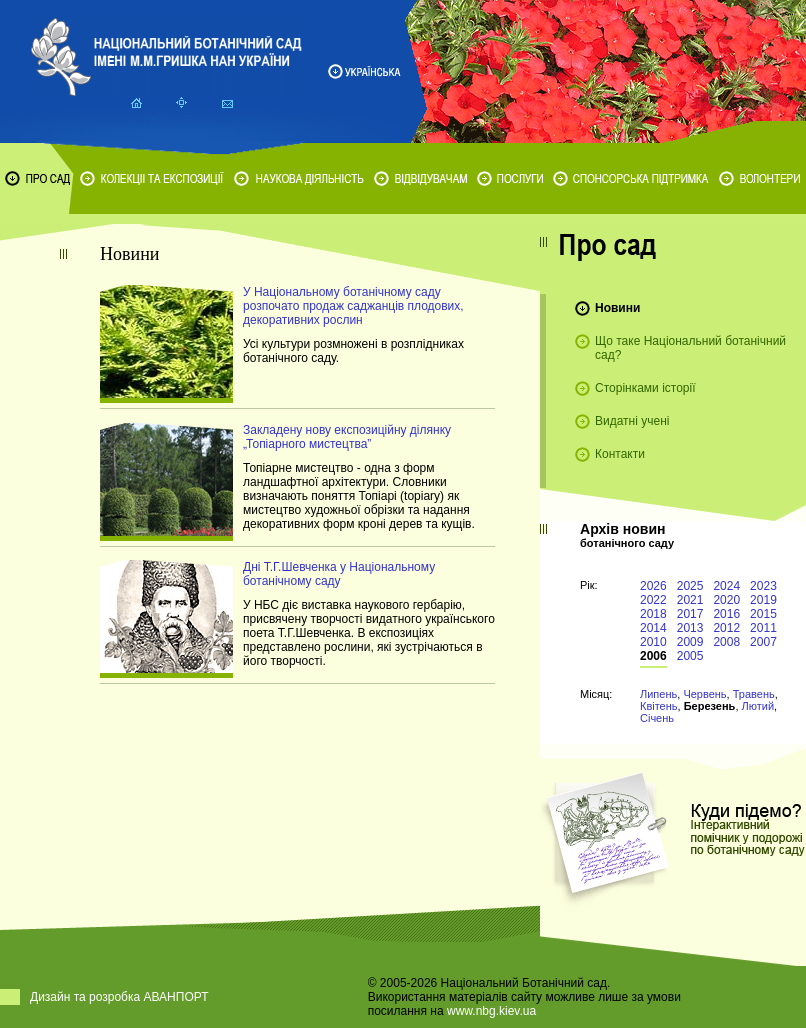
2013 (690, 628)
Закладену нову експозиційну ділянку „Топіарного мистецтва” (347, 437)
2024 (726, 586)
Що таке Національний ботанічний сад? (690, 348)
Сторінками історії (645, 388)
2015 (763, 614)
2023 (763, 586)
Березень (710, 706)
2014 (653, 628)
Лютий (758, 706)
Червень (704, 694)
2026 (653, 586)
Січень (657, 718)
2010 (653, 642)
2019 (763, 600)
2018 (653, 614)
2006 (653, 656)
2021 (690, 600)
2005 (690, 656)
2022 (653, 600)
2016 (726, 614)
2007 (763, 642)
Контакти (620, 454)
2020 (726, 600)
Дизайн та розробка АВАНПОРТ (119, 997)
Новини (617, 308)
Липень (658, 694)
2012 (726, 628)
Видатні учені (632, 421)
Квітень (659, 706)
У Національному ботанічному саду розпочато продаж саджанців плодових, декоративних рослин (353, 306)
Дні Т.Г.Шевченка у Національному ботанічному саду (339, 574)
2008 (726, 642)
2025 (690, 586)
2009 (690, 642)
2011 (763, 628)
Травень (754, 694)
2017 (690, 614)
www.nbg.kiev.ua (491, 1011)
